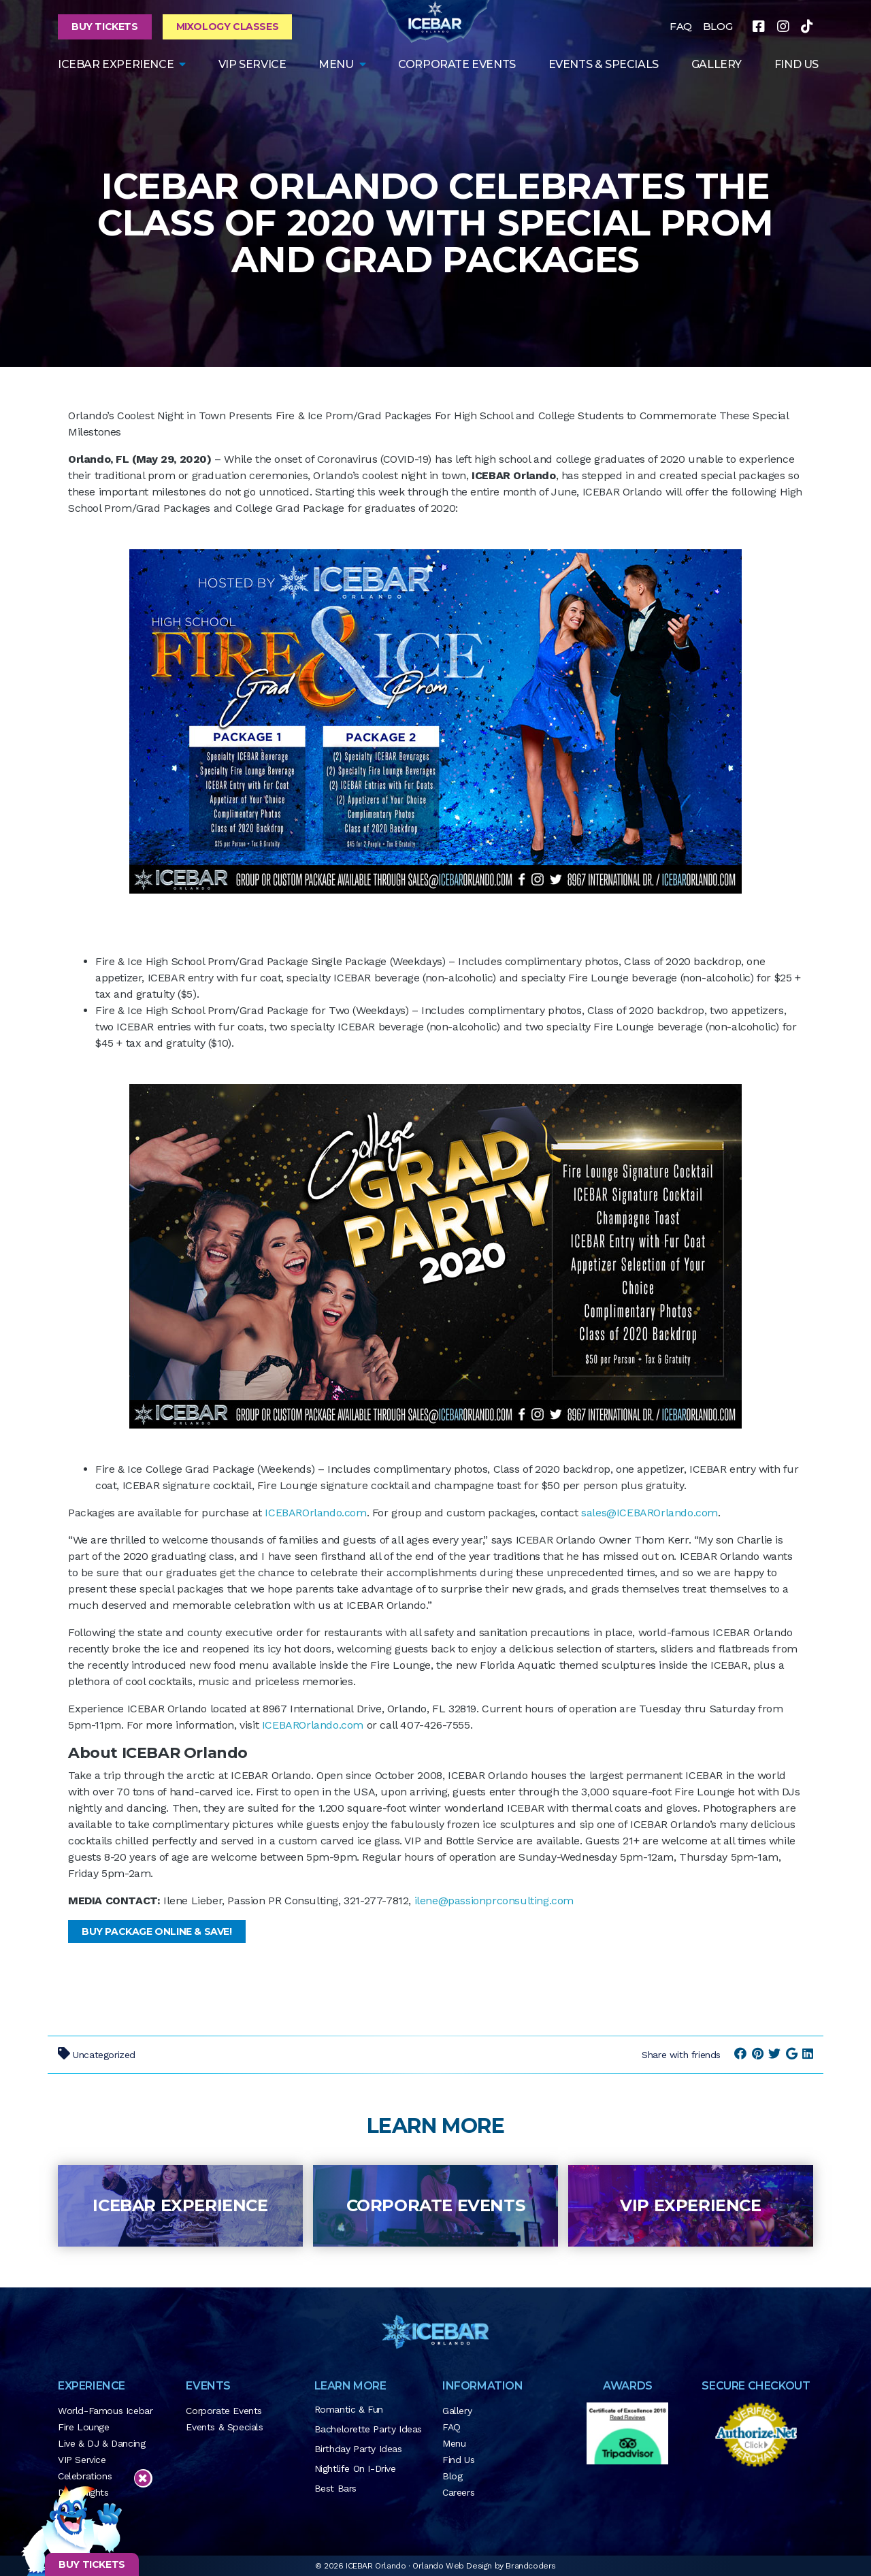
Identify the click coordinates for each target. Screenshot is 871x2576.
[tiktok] (807, 26)
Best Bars (335, 2488)
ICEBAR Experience (180, 2205)
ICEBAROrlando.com (315, 1512)
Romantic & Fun (348, 2409)
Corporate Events (457, 64)
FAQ (681, 26)
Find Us (458, 2459)
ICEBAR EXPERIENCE (116, 64)
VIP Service (252, 64)
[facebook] (759, 26)
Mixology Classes (227, 26)
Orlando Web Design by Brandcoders (484, 2566)
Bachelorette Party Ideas (368, 2429)
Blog (452, 2476)
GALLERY (716, 64)
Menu (335, 64)
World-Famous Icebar (105, 2410)
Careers (458, 2492)
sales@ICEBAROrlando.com (649, 1512)
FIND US (796, 64)
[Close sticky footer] (143, 2479)
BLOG (717, 26)
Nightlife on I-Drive (355, 2468)
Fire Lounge (84, 2427)
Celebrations (85, 2476)
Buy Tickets (104, 26)
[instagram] (783, 26)
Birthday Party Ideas (358, 2448)
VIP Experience (690, 2205)
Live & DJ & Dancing (101, 2443)
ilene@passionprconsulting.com (494, 1900)
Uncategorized (104, 2054)
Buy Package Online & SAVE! (157, 1931)
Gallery (457, 2410)
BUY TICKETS (92, 2564)
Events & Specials (603, 64)
